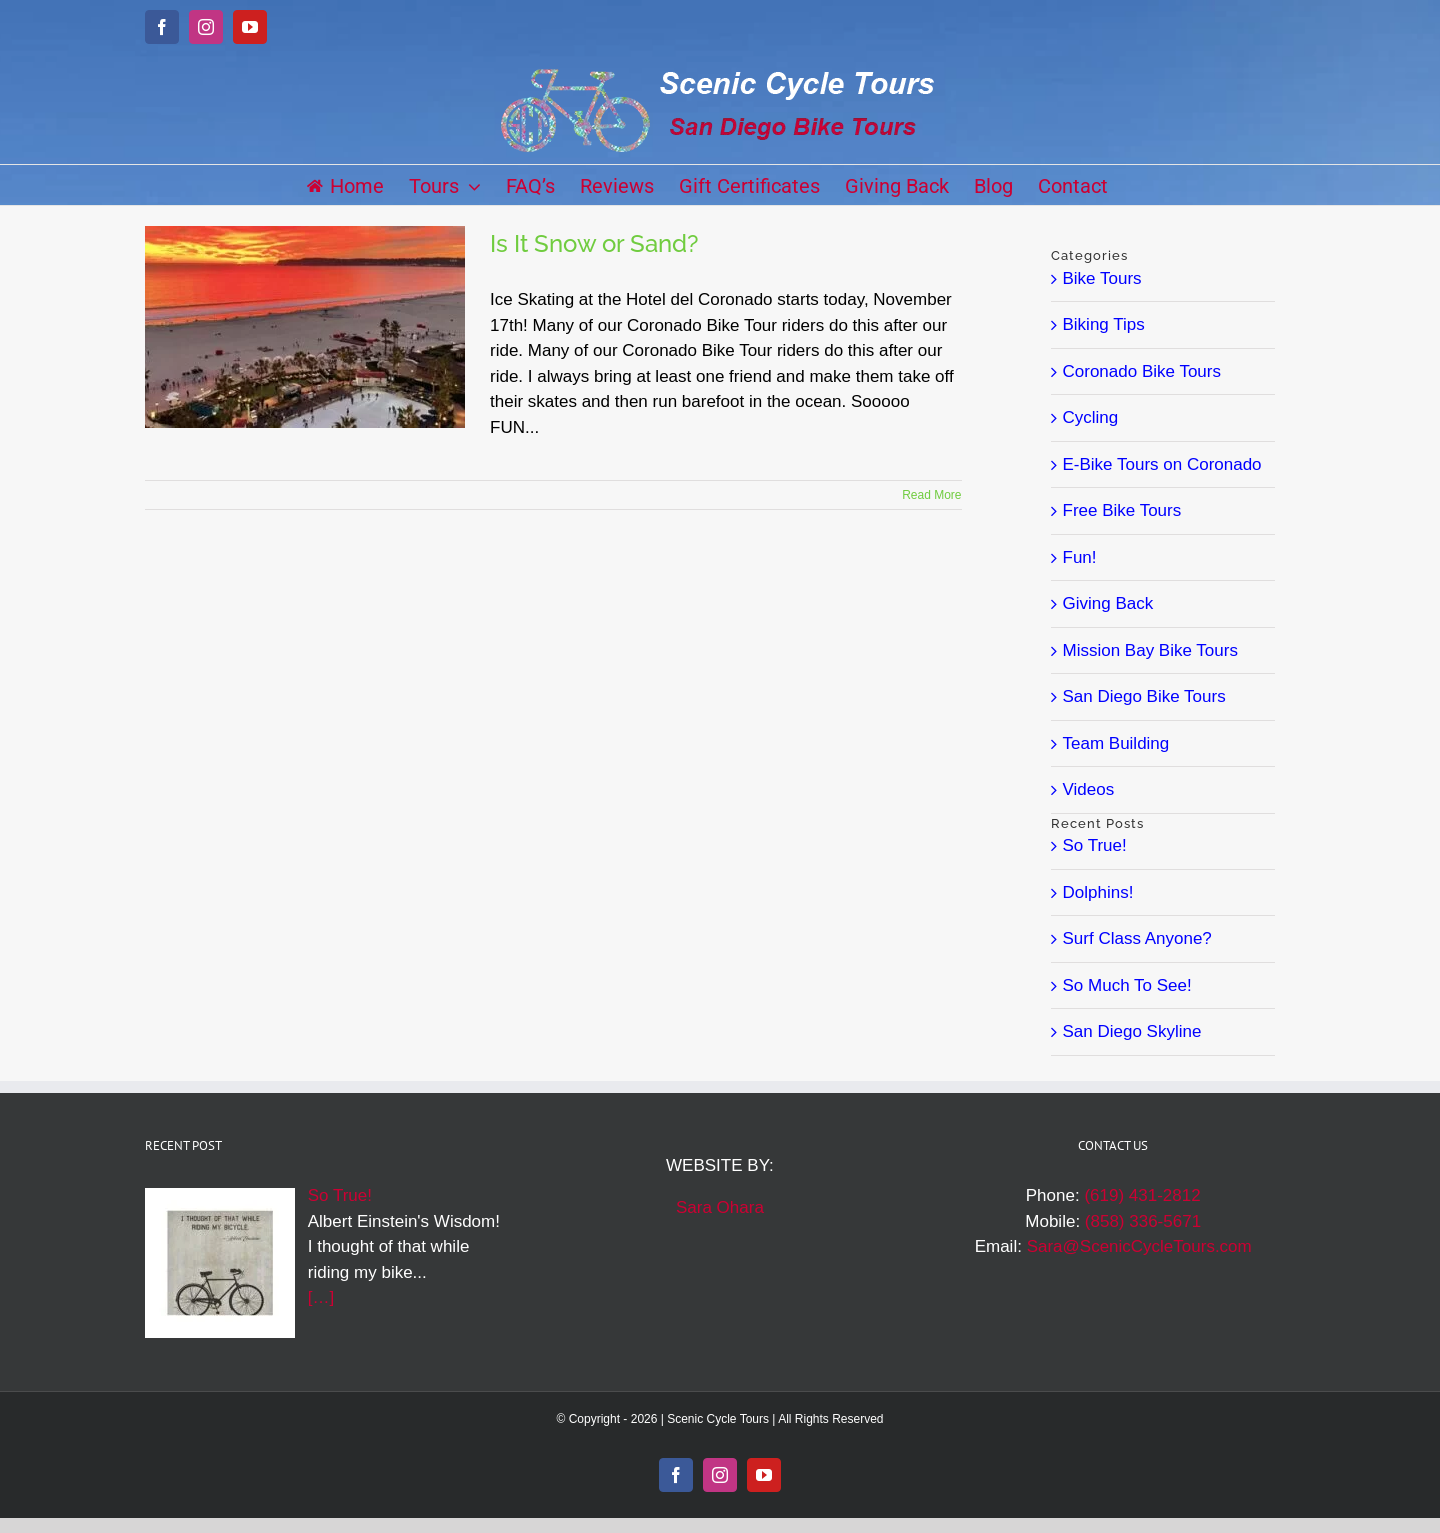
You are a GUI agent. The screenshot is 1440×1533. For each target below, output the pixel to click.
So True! (1095, 845)
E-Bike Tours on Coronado (1162, 464)
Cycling (1091, 417)
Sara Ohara (720, 1207)
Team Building (1116, 743)
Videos (1089, 789)
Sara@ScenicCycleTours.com (1139, 1246)
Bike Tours (1102, 278)
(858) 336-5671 (1143, 1221)
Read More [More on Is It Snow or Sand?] (931, 495)
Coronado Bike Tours (1142, 371)
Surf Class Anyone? (1137, 938)
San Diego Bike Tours (1144, 696)
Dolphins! (1098, 892)
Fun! (1080, 557)
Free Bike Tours (1122, 510)
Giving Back (1108, 603)
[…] (321, 1297)
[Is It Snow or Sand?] (305, 327)
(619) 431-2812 (1142, 1195)
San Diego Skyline (1132, 1031)
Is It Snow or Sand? (594, 243)
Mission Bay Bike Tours (1150, 650)
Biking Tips (1104, 324)
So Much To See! (1127, 985)
